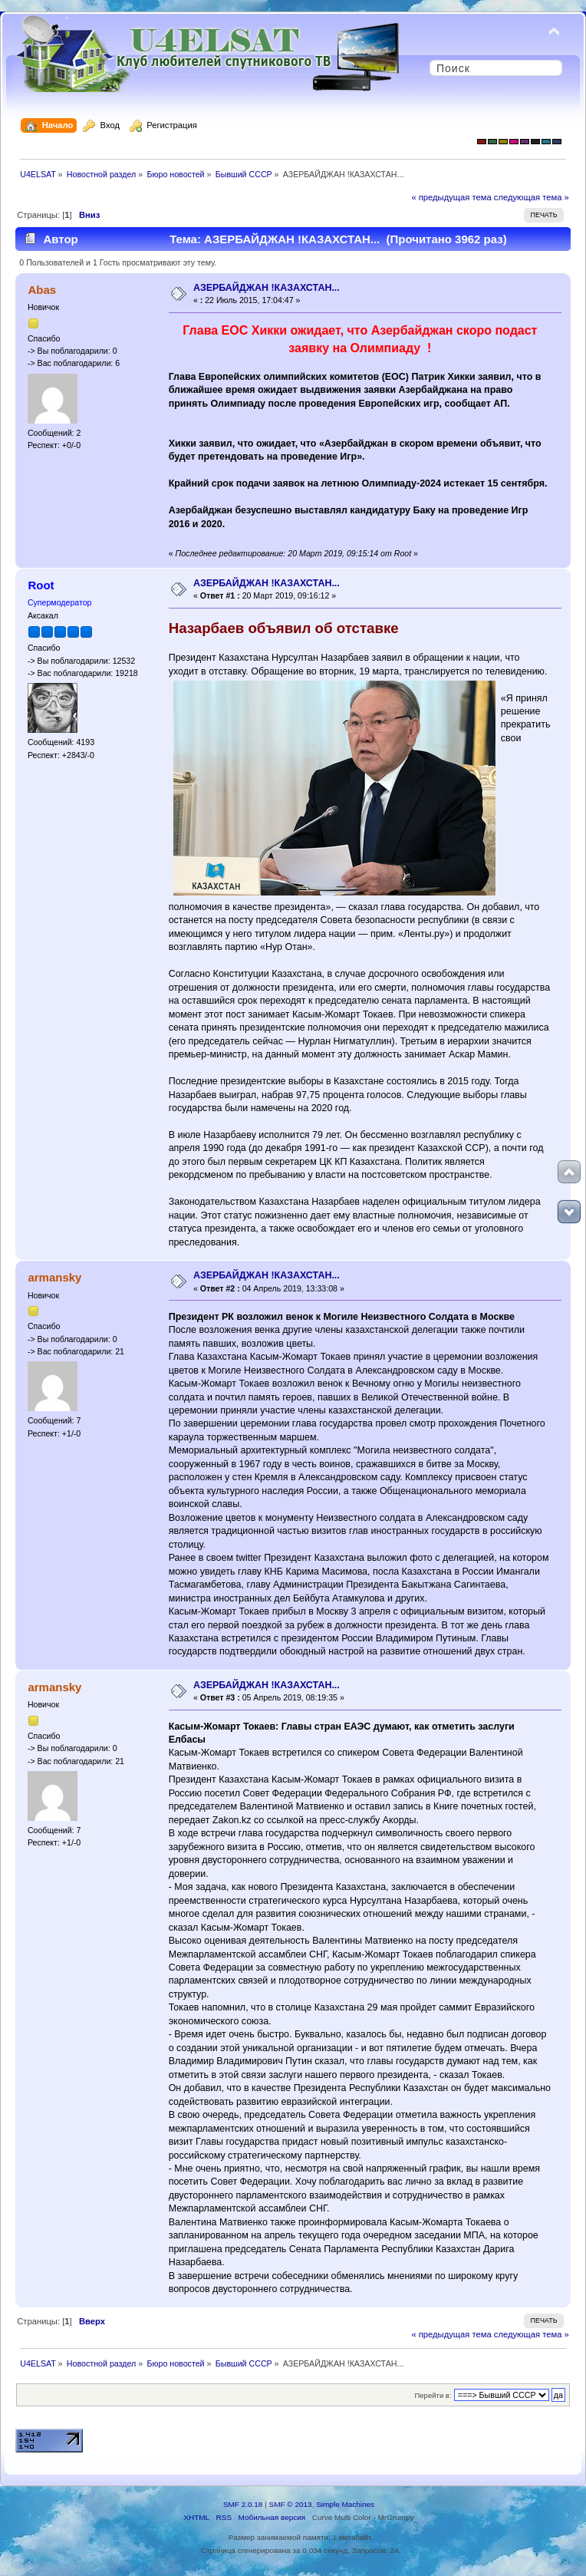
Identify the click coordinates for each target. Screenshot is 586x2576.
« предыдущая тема (451, 197)
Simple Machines (345, 2504)
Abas (42, 289)
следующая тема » (531, 197)
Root (41, 585)
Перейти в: (432, 2395)
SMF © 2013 (290, 2504)
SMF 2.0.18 (243, 2504)
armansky (54, 1277)
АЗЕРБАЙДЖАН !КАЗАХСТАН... (266, 287)
